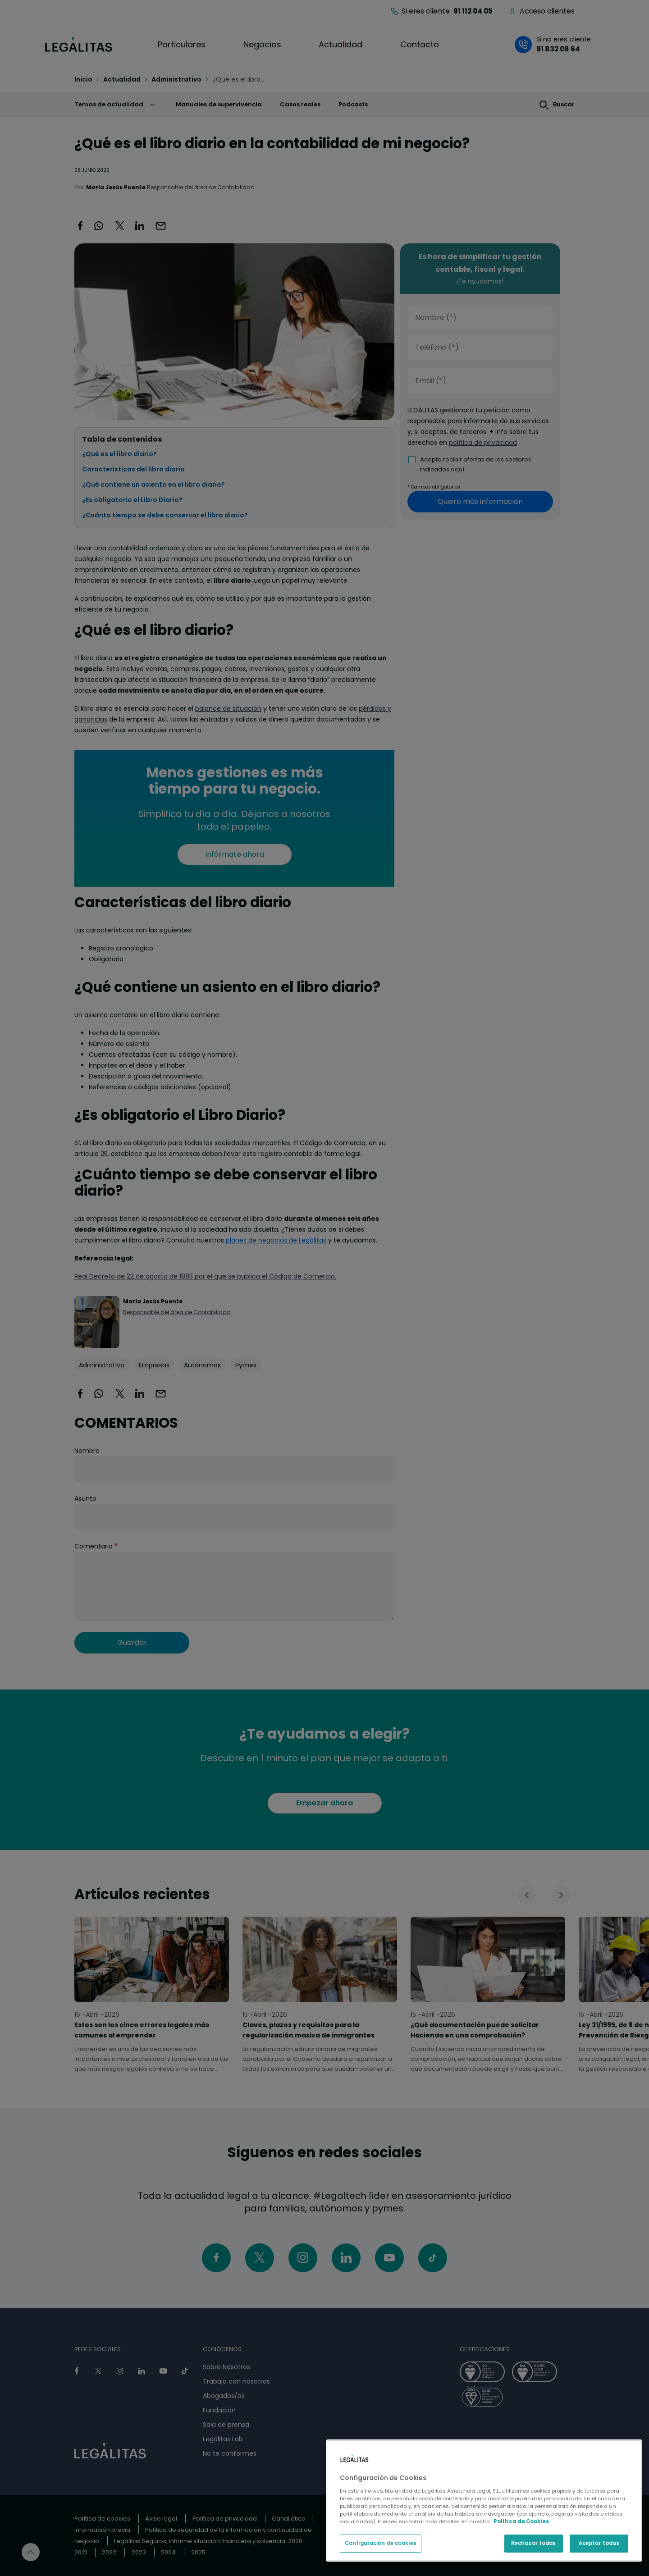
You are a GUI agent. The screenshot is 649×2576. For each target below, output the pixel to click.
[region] (484, 2500)
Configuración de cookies (380, 2543)
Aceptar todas (599, 2543)
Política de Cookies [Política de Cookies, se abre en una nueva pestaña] (521, 2521)
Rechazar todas (533, 2543)
